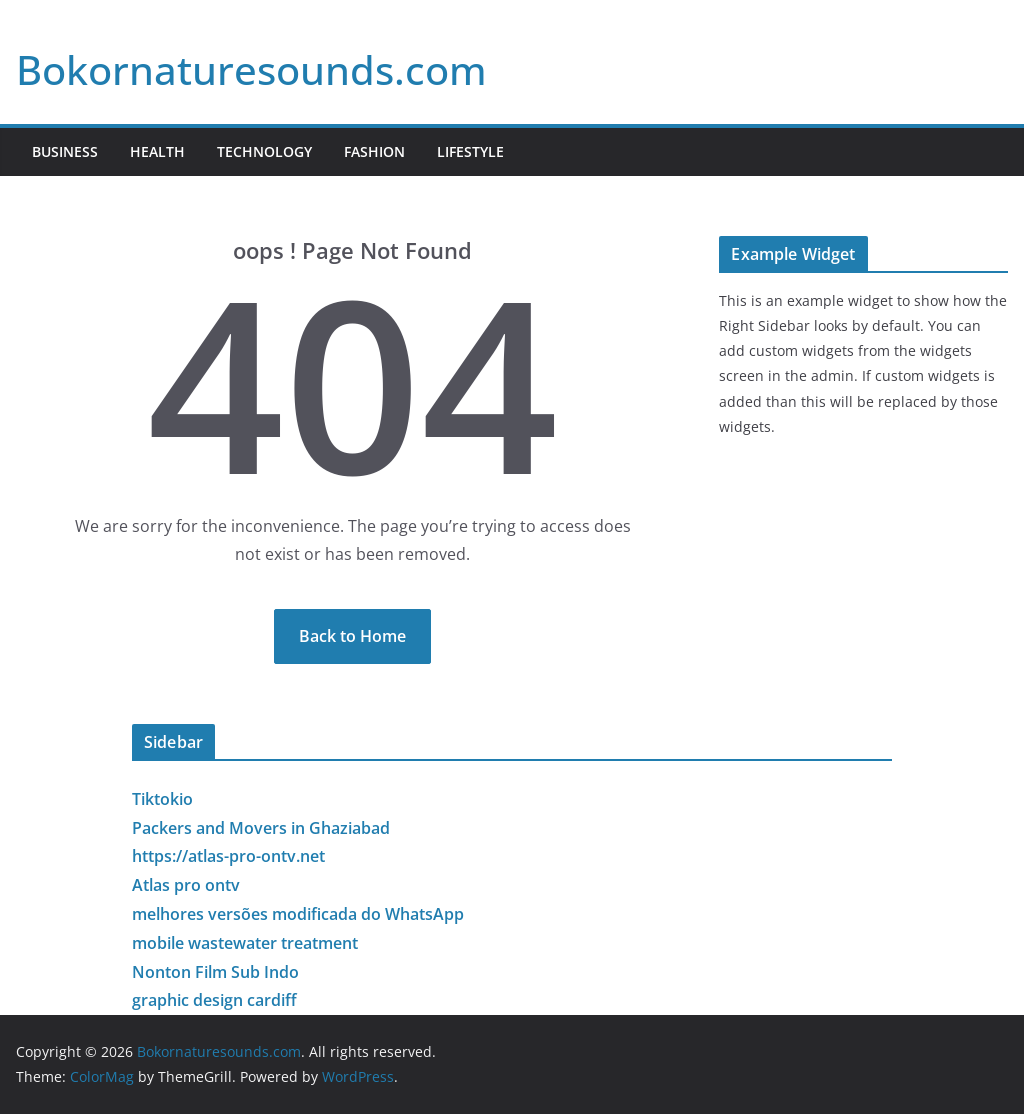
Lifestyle (470, 151)
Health (157, 151)
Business (65, 151)
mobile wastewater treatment (245, 943)
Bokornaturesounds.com (251, 69)
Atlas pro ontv (186, 885)
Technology (264, 151)
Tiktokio (162, 799)
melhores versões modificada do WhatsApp (298, 914)
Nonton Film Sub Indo (215, 972)
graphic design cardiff (214, 1000)
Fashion (374, 151)
